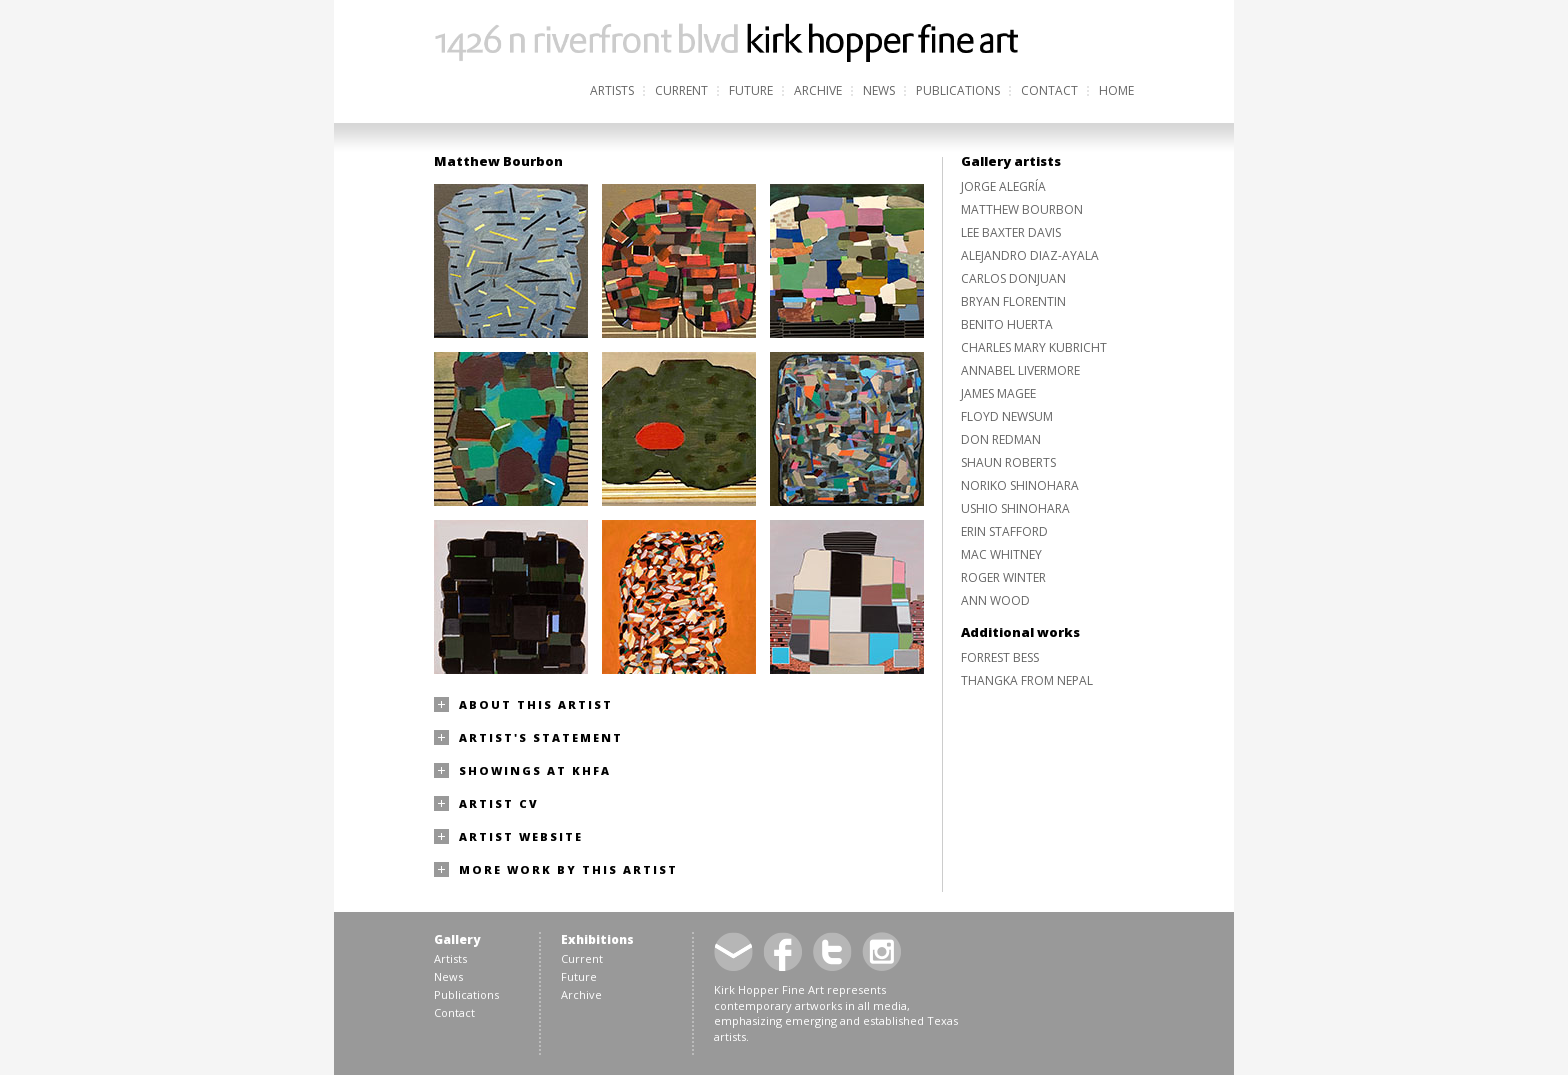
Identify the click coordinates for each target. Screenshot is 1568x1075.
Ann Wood (995, 600)
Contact (1049, 90)
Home (1116, 90)
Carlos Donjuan (1013, 278)
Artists (612, 90)
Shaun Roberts (1008, 462)
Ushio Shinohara (1015, 508)
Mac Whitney (1001, 554)
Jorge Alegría (1003, 186)
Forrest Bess (1000, 657)
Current (681, 90)
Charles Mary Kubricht (1034, 347)
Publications (958, 90)
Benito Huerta (1007, 324)
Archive (818, 90)
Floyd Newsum (1007, 416)
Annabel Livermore (1020, 370)
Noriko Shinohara (1020, 485)
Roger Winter (1003, 577)
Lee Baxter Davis (1011, 232)
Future (751, 90)
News (879, 90)
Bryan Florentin (1013, 301)
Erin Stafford (1004, 531)
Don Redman (1001, 439)
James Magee (998, 393)
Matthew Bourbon (1022, 209)
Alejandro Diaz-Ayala (1030, 255)
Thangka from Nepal (1027, 680)
